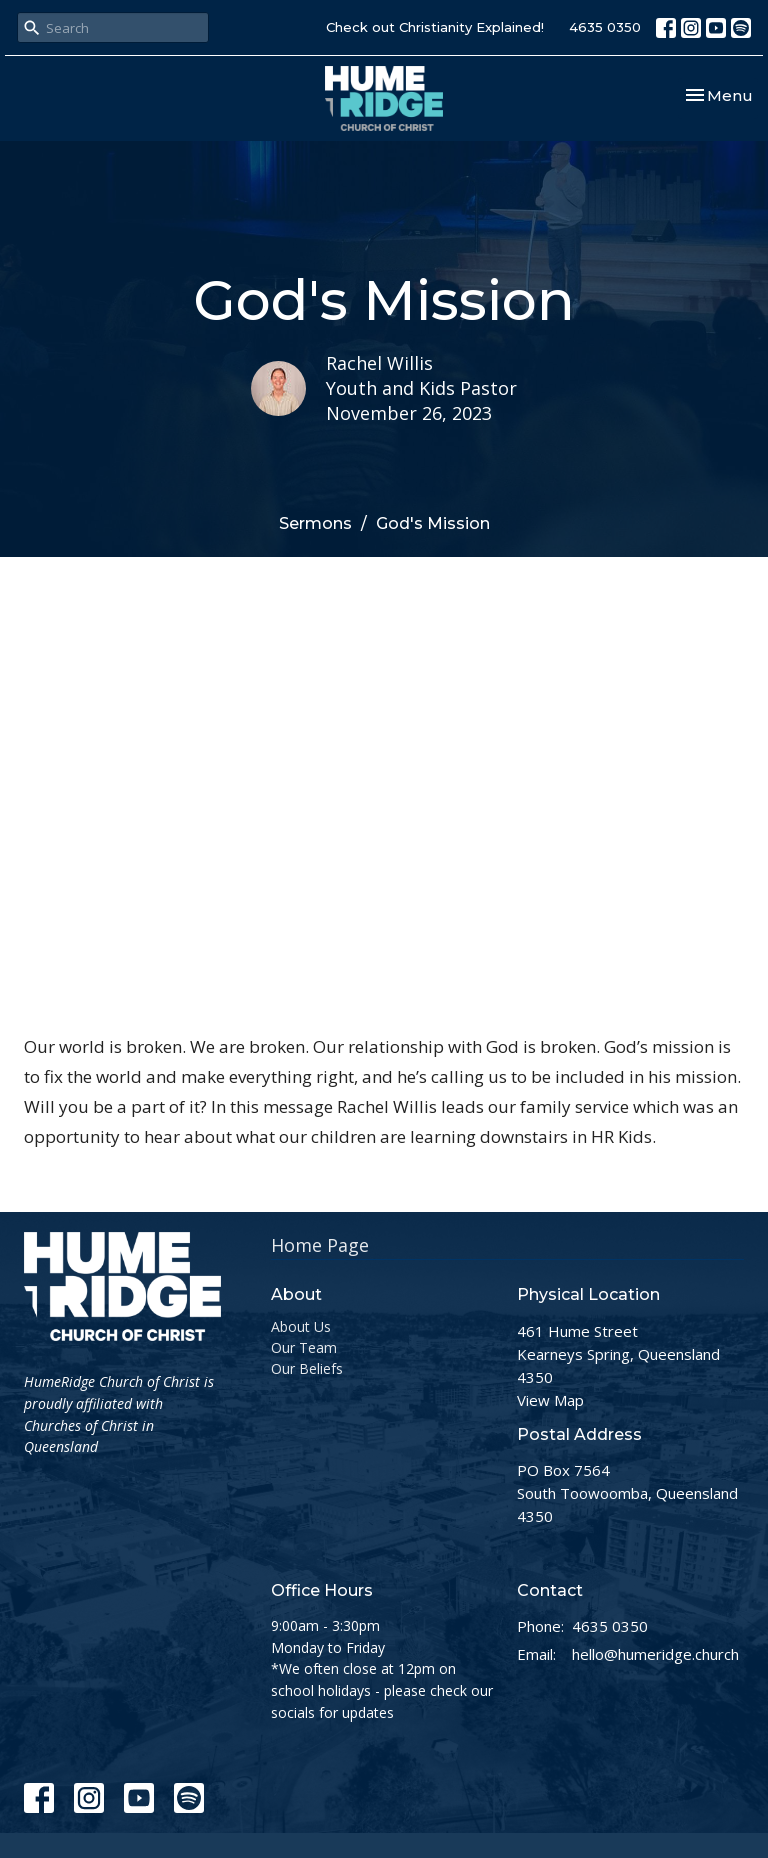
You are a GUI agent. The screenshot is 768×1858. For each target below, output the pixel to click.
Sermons (315, 523)
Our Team (304, 1347)
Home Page (320, 1245)
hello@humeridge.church (655, 1654)
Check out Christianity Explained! (435, 27)
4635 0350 (605, 27)
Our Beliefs (307, 1368)
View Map (550, 1400)
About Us (301, 1326)
